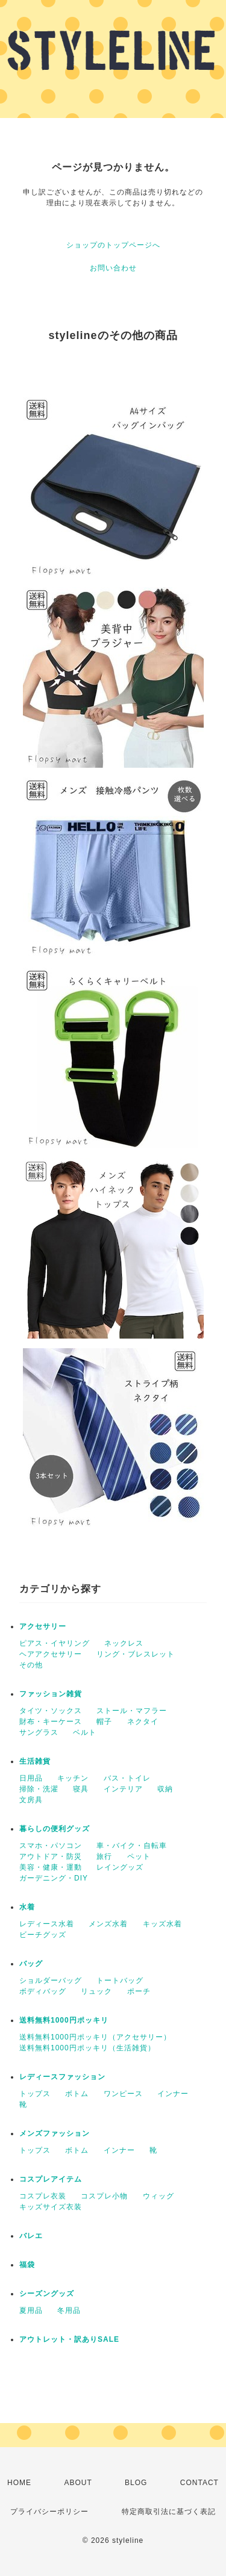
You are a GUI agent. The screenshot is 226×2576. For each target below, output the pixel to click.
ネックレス (123, 1643)
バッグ (31, 1963)
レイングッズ (119, 1867)
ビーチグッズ (42, 1934)
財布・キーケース (50, 1721)
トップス (35, 2093)
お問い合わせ (113, 268)
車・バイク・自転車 (131, 1845)
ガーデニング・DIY (53, 1878)
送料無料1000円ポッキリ (63, 2020)
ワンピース (123, 2093)
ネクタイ (143, 1721)
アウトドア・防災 (50, 1856)
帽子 (104, 1721)
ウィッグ (158, 2196)
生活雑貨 (35, 1761)
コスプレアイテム (50, 2179)
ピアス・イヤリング (54, 1643)
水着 (27, 1907)
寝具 (81, 1789)
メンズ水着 (108, 1924)
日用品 (31, 1778)
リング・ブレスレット (135, 1654)
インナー (173, 2093)
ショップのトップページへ (113, 245)
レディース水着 (46, 1924)
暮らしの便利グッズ (54, 1829)
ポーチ (139, 1991)
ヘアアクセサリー (50, 1654)
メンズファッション (54, 2133)
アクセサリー (42, 1626)
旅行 (104, 1856)
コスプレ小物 (104, 2196)
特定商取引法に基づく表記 (169, 2511)
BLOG (136, 2482)
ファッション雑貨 (50, 1694)
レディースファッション (62, 2077)
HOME (19, 2482)
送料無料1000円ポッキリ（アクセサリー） (95, 2037)
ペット (139, 1856)
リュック (96, 1991)
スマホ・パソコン (50, 1845)
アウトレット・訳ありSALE (69, 2339)
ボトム (77, 2093)
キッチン (73, 1778)
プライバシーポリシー (49, 2511)
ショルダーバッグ (50, 1980)
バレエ (31, 2236)
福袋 (27, 2264)
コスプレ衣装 (42, 2196)
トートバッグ (119, 1980)
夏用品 (31, 2310)
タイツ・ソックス (50, 1710)
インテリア (123, 1789)
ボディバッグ (42, 1991)
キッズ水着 (162, 1924)
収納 (165, 1789)
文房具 (31, 1800)
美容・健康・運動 (50, 1867)
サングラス (38, 1732)
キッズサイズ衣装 (50, 2207)
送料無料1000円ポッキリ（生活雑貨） (87, 2048)
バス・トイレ (127, 1778)
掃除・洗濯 (38, 1789)
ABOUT (78, 2482)
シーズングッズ (46, 2293)
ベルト (84, 1732)
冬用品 (69, 2310)
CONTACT (199, 2482)
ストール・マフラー (131, 1710)
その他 (31, 1665)
